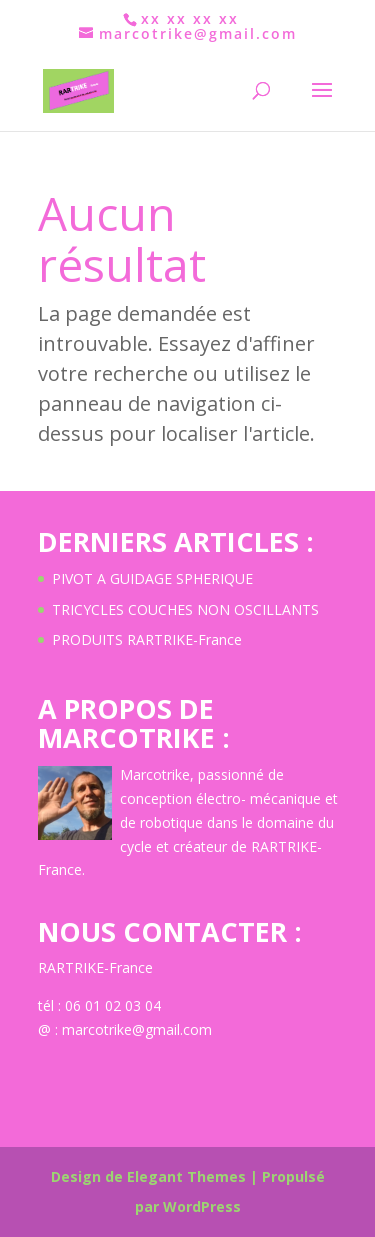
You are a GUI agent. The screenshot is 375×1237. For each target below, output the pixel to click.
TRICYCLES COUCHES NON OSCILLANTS (185, 609)
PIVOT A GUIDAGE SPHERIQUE (152, 578)
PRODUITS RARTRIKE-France (147, 639)
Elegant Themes (186, 1176)
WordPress (202, 1206)
